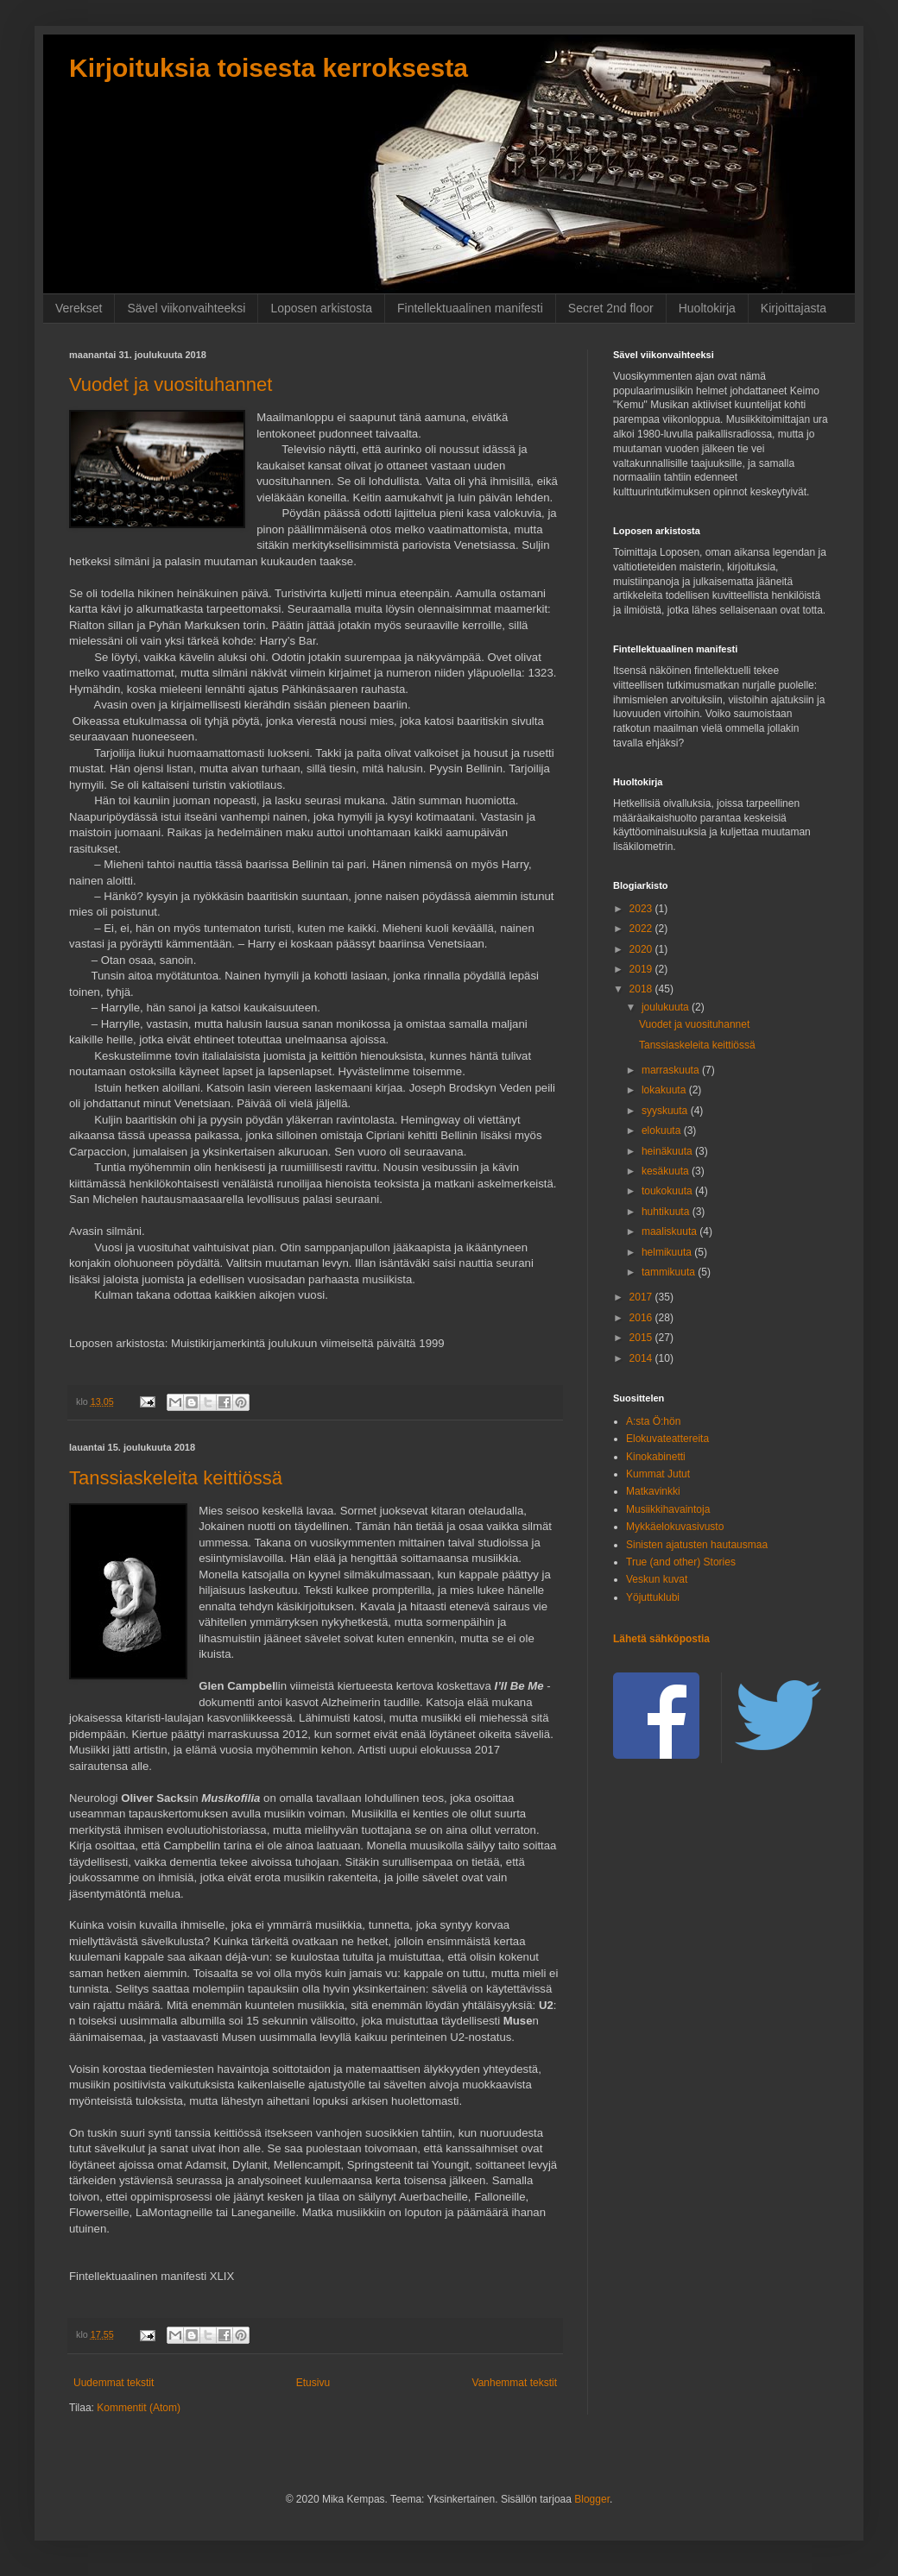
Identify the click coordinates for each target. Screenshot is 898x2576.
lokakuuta (665, 1090)
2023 (642, 909)
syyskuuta (666, 1111)
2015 (642, 1338)
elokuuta (663, 1130)
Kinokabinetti (656, 1457)
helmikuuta (668, 1252)
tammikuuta (670, 1272)
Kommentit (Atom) (138, 2408)
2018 (642, 989)
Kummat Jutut (658, 1474)
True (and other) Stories (681, 1562)
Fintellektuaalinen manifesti (470, 308)
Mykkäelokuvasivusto (675, 1527)
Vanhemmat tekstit (514, 2383)
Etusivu (313, 2383)
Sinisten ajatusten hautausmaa (697, 1545)
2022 (642, 929)
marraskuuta (672, 1070)
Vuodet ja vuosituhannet (170, 384)
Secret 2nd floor (611, 308)
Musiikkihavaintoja (668, 1509)
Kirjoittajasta (793, 308)
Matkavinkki (653, 1491)
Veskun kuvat (656, 1579)
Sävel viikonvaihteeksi (186, 308)
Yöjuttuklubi (653, 1597)
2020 (642, 949)
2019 (642, 969)
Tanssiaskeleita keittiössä (175, 1478)
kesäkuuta (667, 1171)
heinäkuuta (668, 1151)
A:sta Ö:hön (653, 1421)
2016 (642, 1318)
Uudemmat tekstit (113, 2383)
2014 (642, 1358)
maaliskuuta (670, 1231)
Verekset (78, 308)
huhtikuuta (667, 1212)
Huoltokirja (707, 308)
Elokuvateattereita (667, 1439)
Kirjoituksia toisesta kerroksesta (268, 68)
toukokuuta (668, 1191)
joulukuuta (667, 1007)
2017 (642, 1297)
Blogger (592, 2499)
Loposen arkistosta (321, 308)
